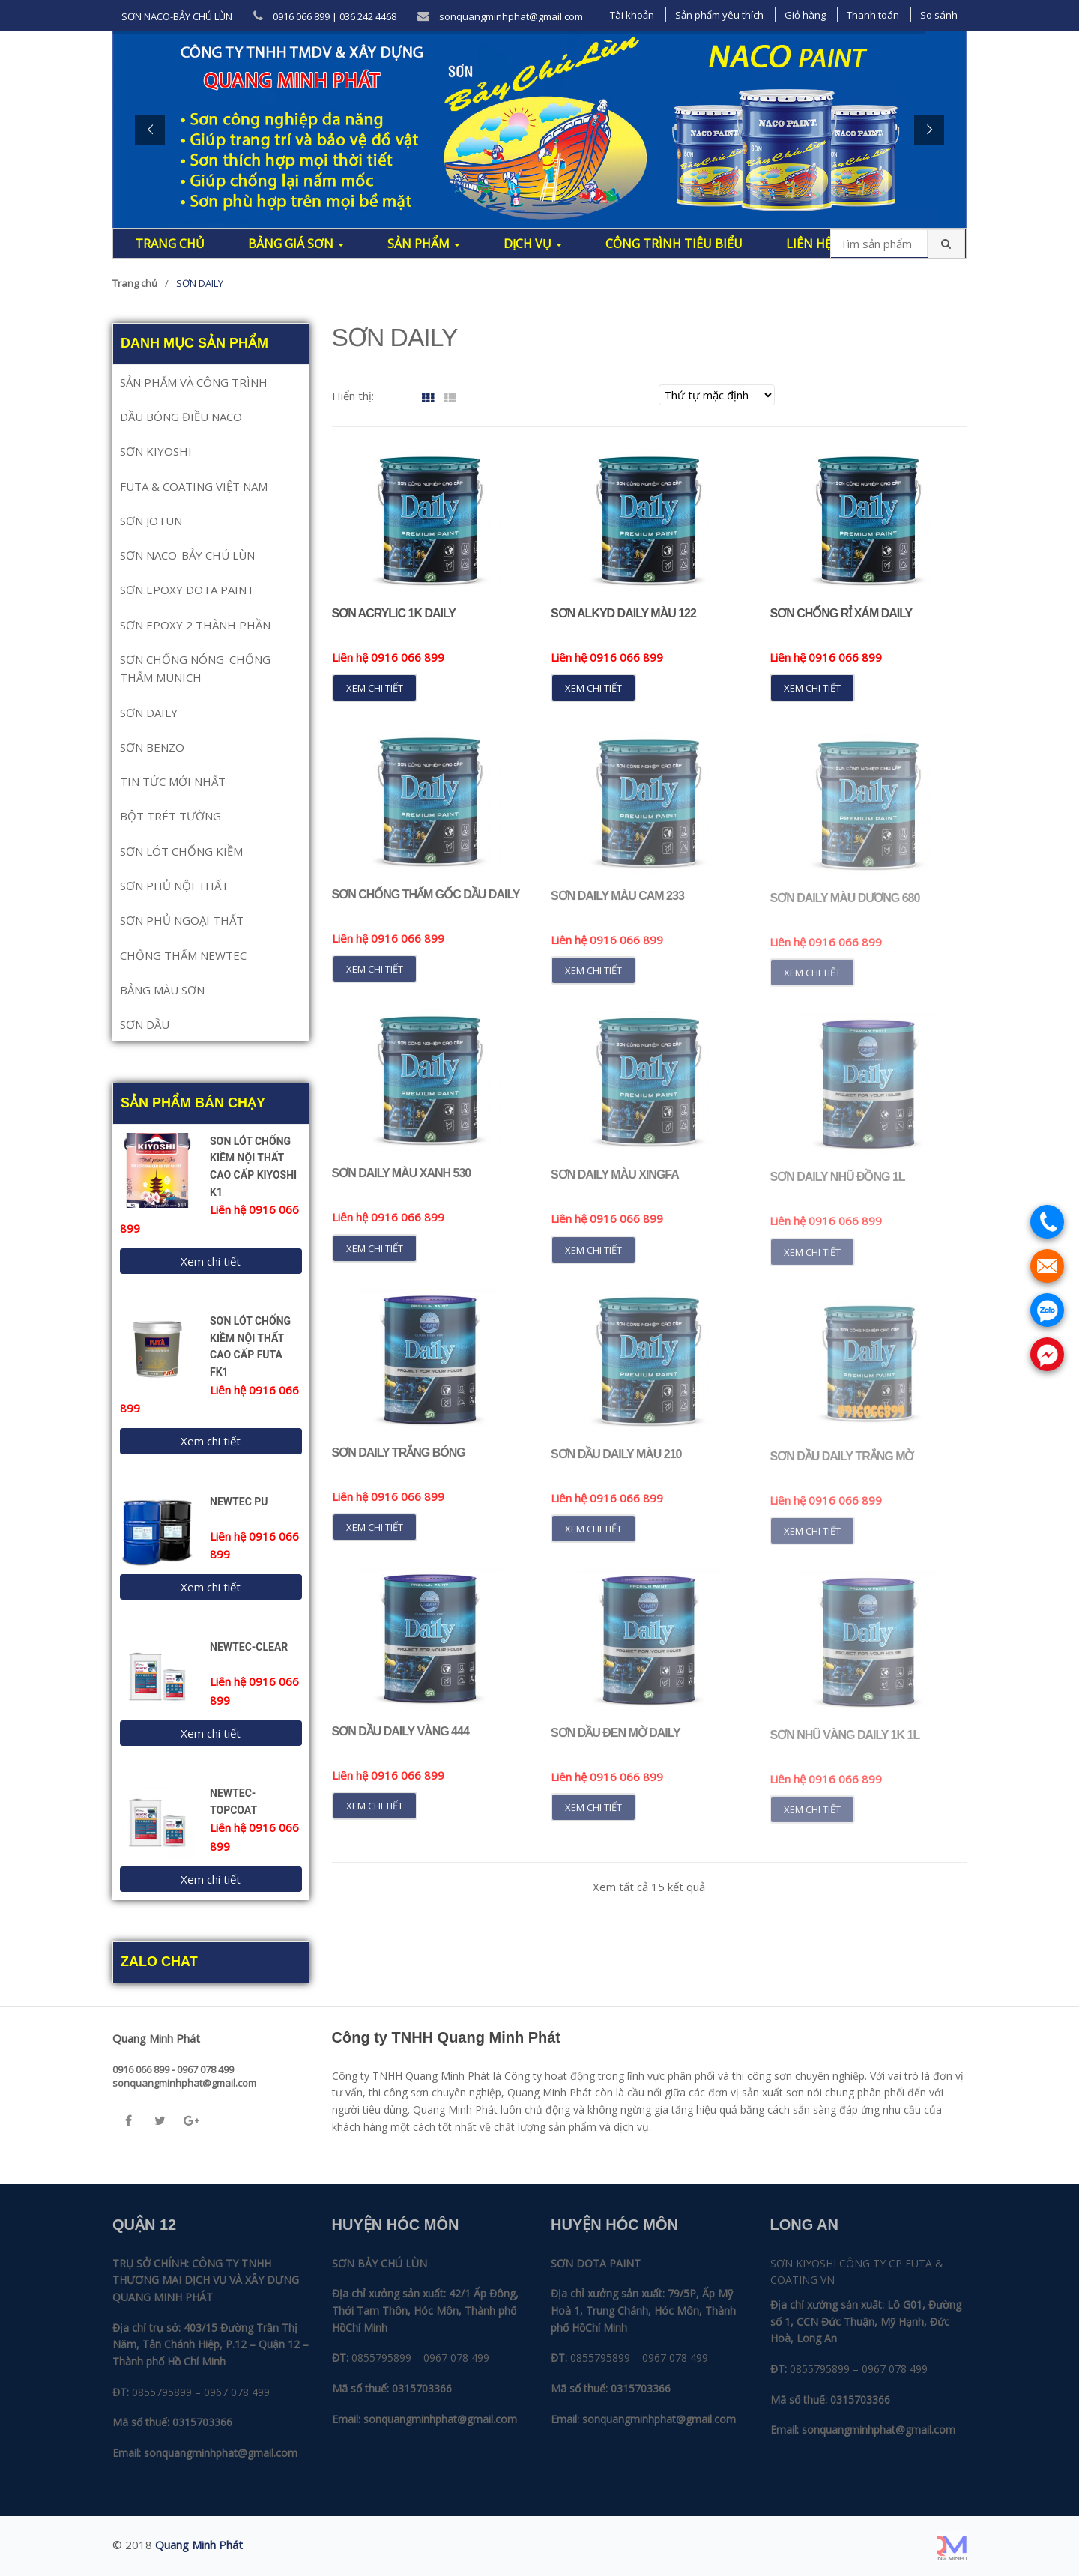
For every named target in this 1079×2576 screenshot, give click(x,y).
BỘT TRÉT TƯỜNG (170, 815)
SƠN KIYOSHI (156, 451)
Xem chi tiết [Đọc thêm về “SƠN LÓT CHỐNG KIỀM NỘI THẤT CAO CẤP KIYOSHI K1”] (211, 1261)
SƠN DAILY (149, 712)
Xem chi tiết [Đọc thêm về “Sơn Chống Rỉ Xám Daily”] (812, 688)
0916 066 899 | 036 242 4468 (324, 16)
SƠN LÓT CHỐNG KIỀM (181, 851)
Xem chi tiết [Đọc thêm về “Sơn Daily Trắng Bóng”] (374, 1537)
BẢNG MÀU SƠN (162, 989)
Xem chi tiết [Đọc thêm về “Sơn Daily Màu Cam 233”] (593, 981)
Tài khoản (632, 15)
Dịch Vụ (533, 243)
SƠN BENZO (152, 747)
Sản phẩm (423, 243)
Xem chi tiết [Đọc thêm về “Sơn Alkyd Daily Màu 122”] (593, 688)
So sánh (939, 15)
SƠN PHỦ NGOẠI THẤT (182, 920)
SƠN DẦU (144, 1024)
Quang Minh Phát (199, 2544)
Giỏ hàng (805, 15)
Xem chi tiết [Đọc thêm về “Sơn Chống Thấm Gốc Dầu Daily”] (374, 979)
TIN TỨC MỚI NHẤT (173, 781)
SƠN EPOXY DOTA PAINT (187, 589)
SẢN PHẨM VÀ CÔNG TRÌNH (194, 382)
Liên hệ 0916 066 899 (388, 657)
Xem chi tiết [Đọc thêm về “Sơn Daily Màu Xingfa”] (593, 1260)
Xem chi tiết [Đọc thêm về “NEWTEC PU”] (211, 1586)
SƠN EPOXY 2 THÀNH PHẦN (195, 624)
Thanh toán (873, 15)
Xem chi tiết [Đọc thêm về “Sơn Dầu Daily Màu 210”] (593, 1539)
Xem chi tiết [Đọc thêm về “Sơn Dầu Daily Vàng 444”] (374, 1816)
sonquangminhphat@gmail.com (500, 16)
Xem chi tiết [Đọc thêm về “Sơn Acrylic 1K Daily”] (374, 688)
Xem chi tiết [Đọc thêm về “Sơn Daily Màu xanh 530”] (374, 1258)
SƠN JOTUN (151, 520)
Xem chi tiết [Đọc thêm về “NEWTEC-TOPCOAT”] (211, 1879)
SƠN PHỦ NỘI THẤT (174, 885)
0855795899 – (166, 2392)
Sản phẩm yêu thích (719, 15)
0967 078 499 (237, 2392)
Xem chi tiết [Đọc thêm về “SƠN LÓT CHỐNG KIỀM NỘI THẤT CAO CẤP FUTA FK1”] (211, 1440)
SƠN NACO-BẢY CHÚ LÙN (176, 16)
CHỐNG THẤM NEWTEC (183, 955)
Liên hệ (809, 243)
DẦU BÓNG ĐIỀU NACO (181, 416)
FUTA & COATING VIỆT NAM (194, 486)
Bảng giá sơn (296, 243)
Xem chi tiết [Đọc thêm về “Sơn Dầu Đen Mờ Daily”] (593, 1818)
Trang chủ (170, 243)
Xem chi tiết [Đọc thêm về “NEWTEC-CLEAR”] (211, 1733)
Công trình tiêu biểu (674, 243)
